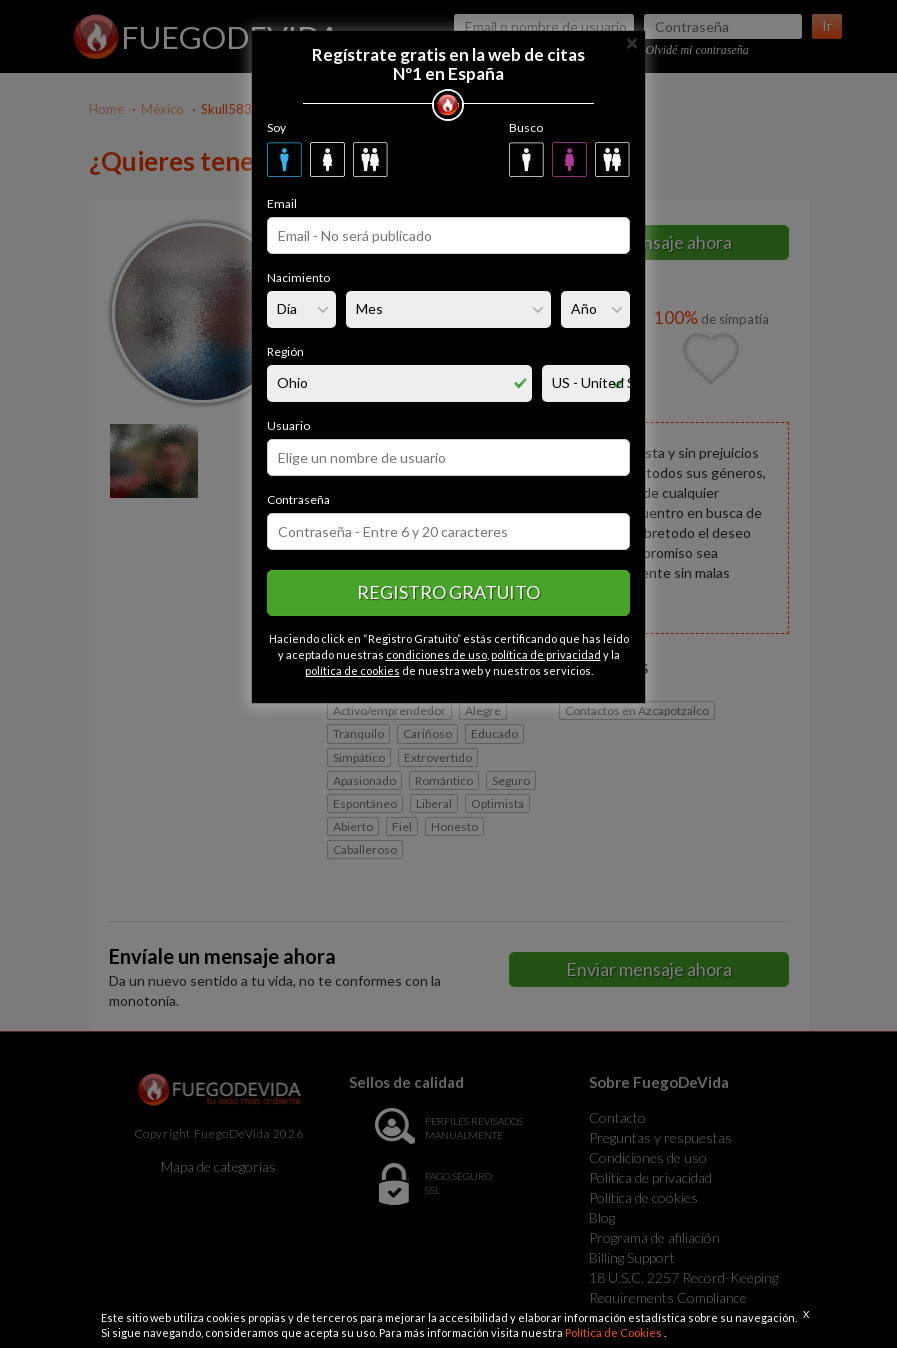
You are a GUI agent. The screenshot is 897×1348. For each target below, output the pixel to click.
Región (285, 351)
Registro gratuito (448, 592)
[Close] (632, 41)
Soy (276, 127)
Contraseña (298, 499)
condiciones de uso (436, 654)
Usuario (288, 425)
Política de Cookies (614, 1332)
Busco (526, 127)
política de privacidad (546, 654)
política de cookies (352, 670)
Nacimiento (298, 277)
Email (282, 203)
